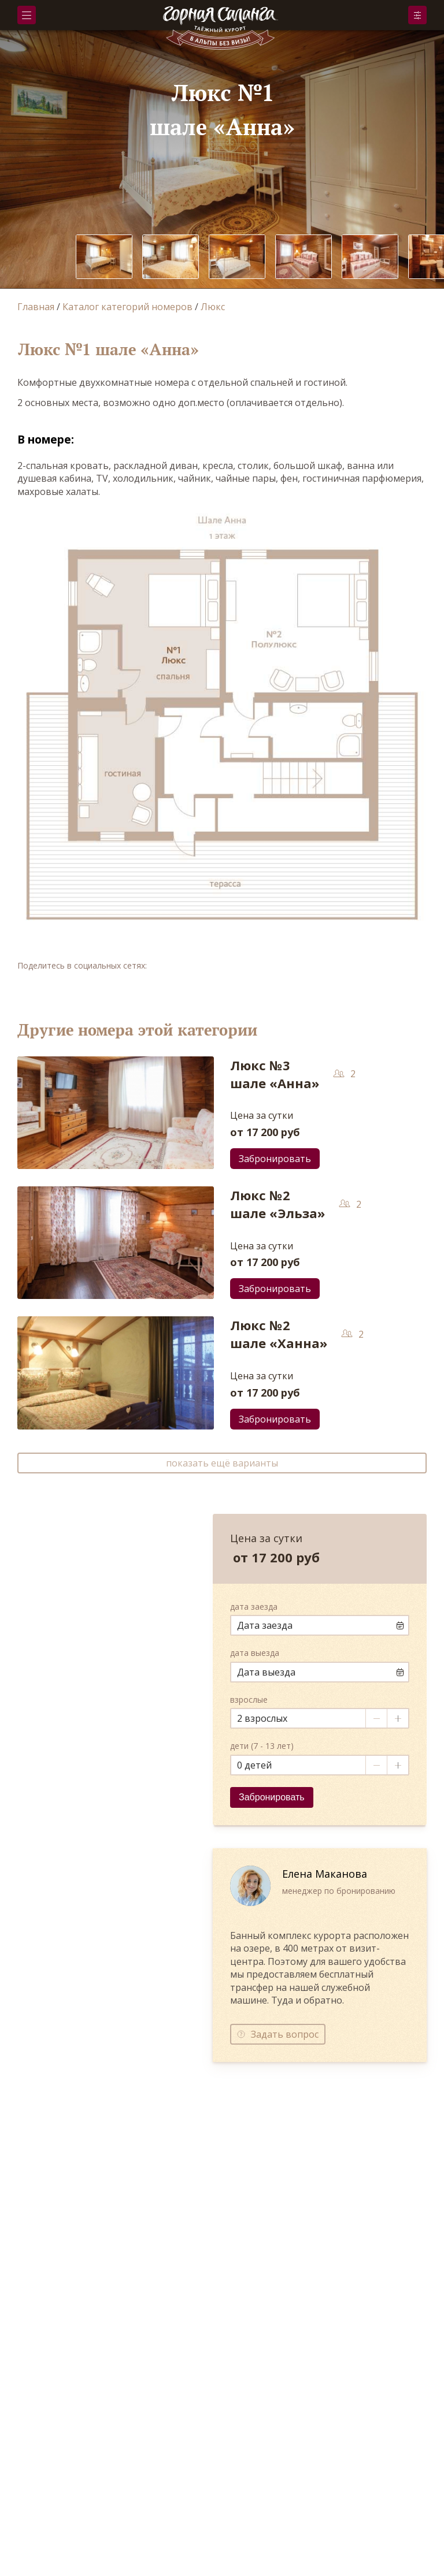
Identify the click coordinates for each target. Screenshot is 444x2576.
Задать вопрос (285, 2034)
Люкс (213, 306)
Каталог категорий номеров (127, 306)
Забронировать (417, 15)
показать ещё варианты (222, 1463)
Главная (35, 306)
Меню (26, 15)
